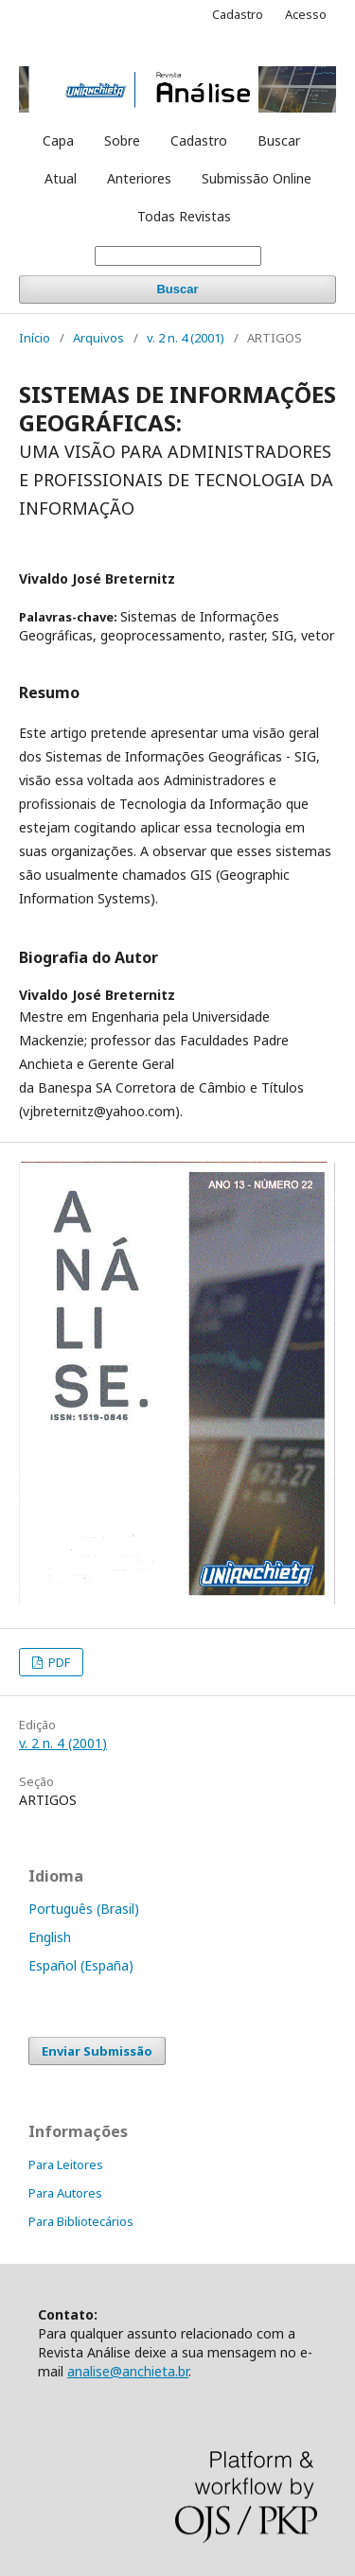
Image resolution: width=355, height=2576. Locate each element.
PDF (57, 1662)
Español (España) (80, 1965)
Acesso (306, 14)
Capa (58, 140)
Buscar (278, 140)
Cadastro (198, 140)
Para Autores (65, 2192)
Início (34, 337)
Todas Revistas (184, 216)
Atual (60, 178)
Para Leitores (65, 2164)
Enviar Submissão (97, 2050)
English (49, 1937)
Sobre (122, 140)
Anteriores (139, 178)
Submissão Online (256, 178)
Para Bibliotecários (80, 2221)
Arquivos (98, 337)
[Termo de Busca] (178, 256)
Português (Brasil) (83, 1909)
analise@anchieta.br (127, 2371)
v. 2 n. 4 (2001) (185, 337)
